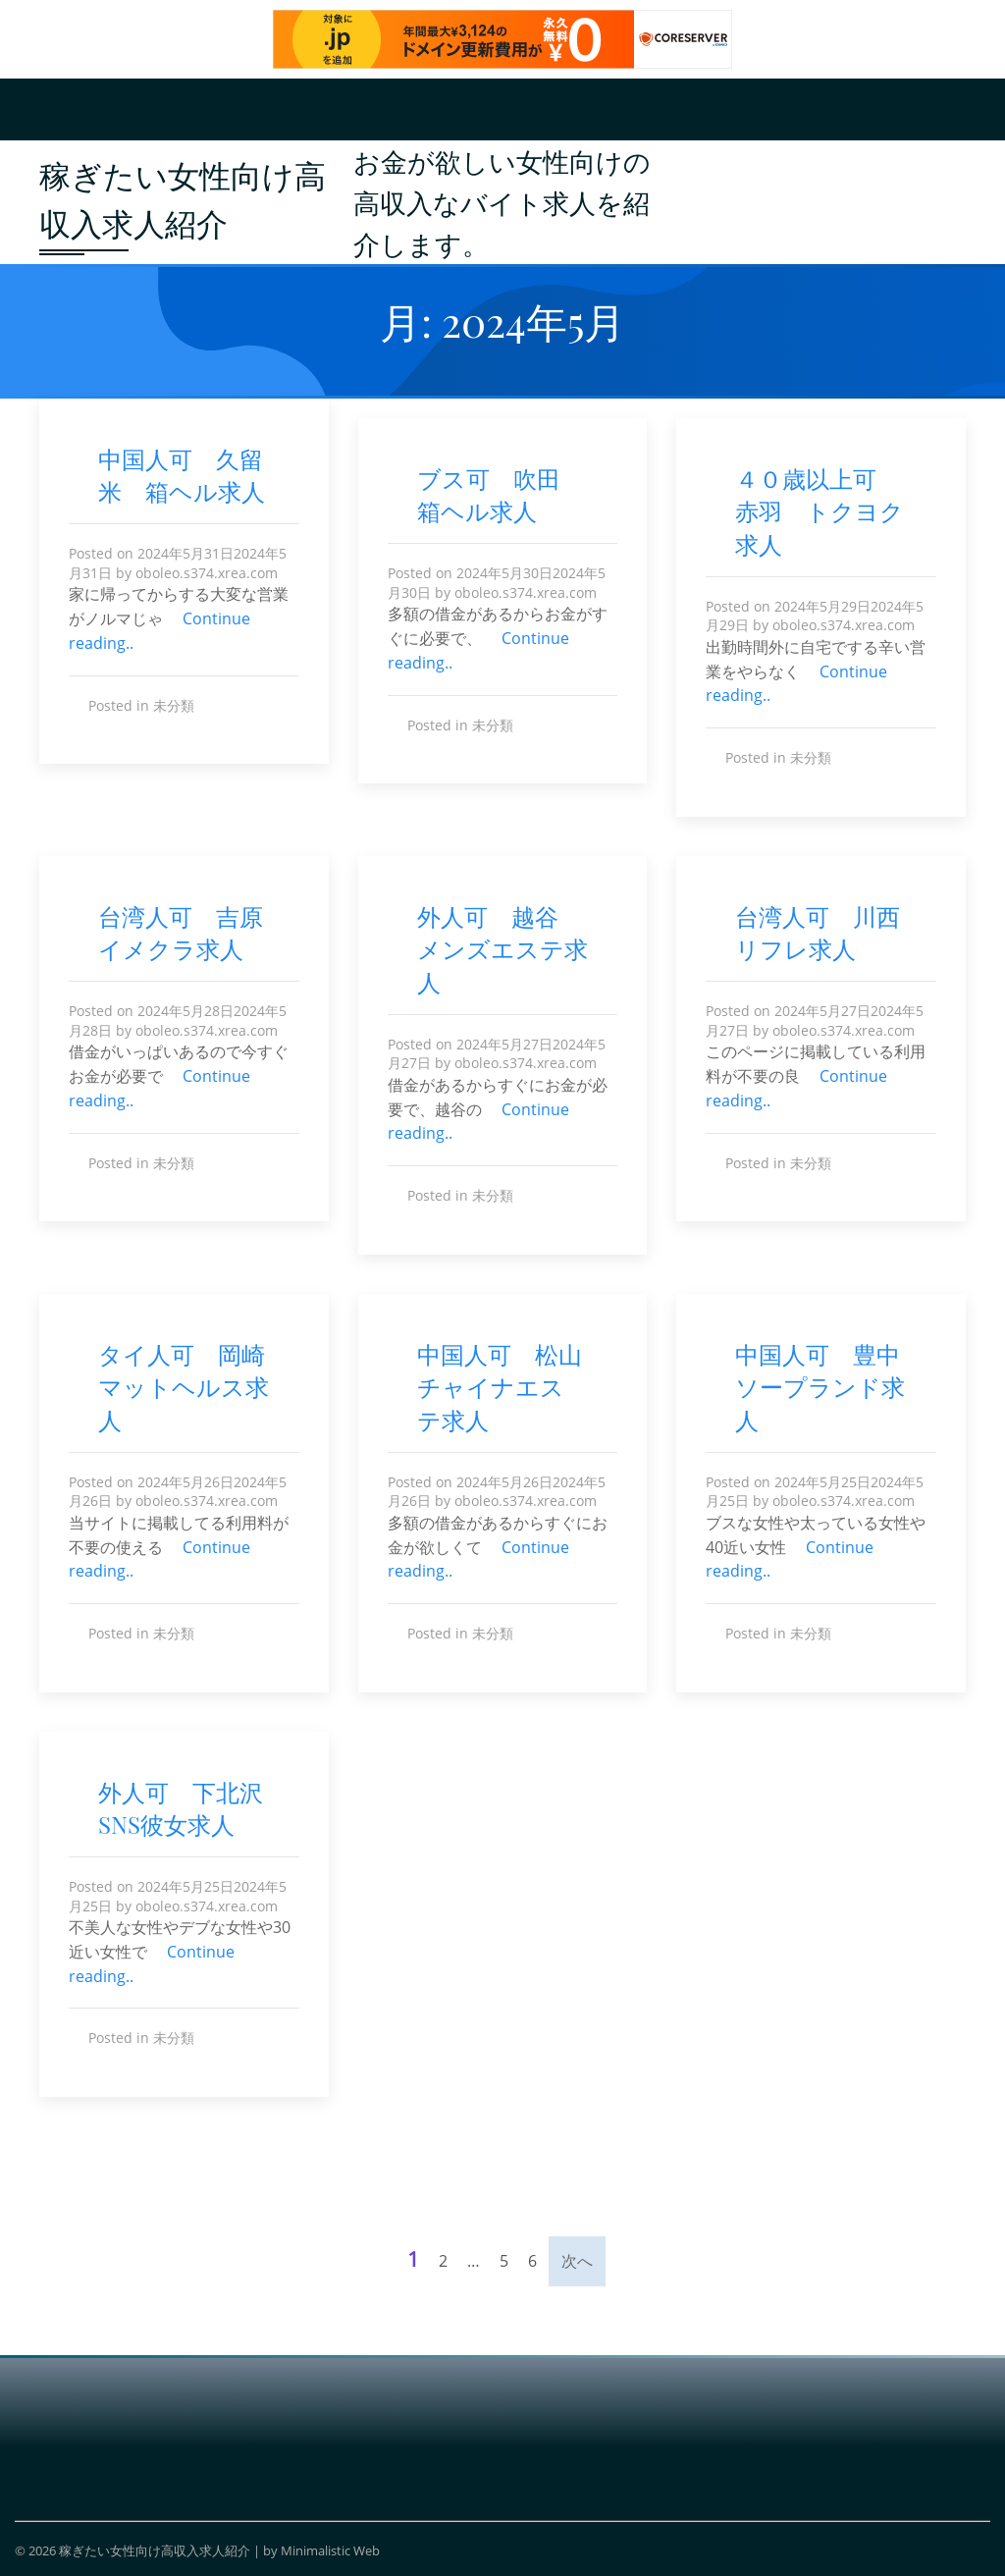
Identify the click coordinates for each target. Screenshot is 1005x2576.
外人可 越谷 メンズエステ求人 (502, 948)
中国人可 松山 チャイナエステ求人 (511, 1386)
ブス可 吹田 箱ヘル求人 (500, 494)
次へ (577, 2261)
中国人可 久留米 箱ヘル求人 (181, 475)
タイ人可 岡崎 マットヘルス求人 (193, 1386)
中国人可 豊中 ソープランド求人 (829, 1386)
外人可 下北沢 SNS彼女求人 (192, 1808)
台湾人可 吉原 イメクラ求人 (192, 932)
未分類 (173, 705)
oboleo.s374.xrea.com (206, 573)
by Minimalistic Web (321, 2550)
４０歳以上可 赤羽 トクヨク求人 (819, 511)
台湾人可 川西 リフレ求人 (829, 932)
